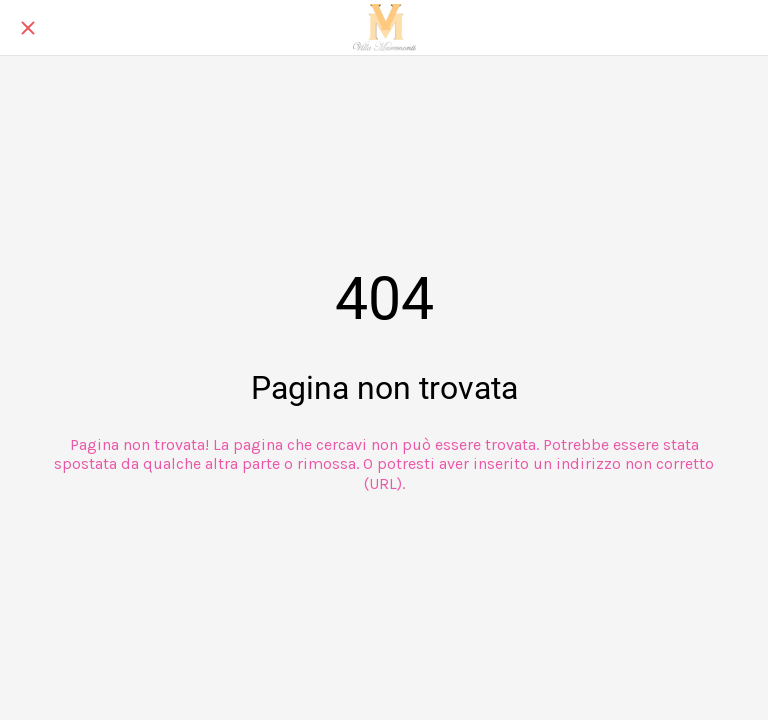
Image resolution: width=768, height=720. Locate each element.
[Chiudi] (28, 28)
